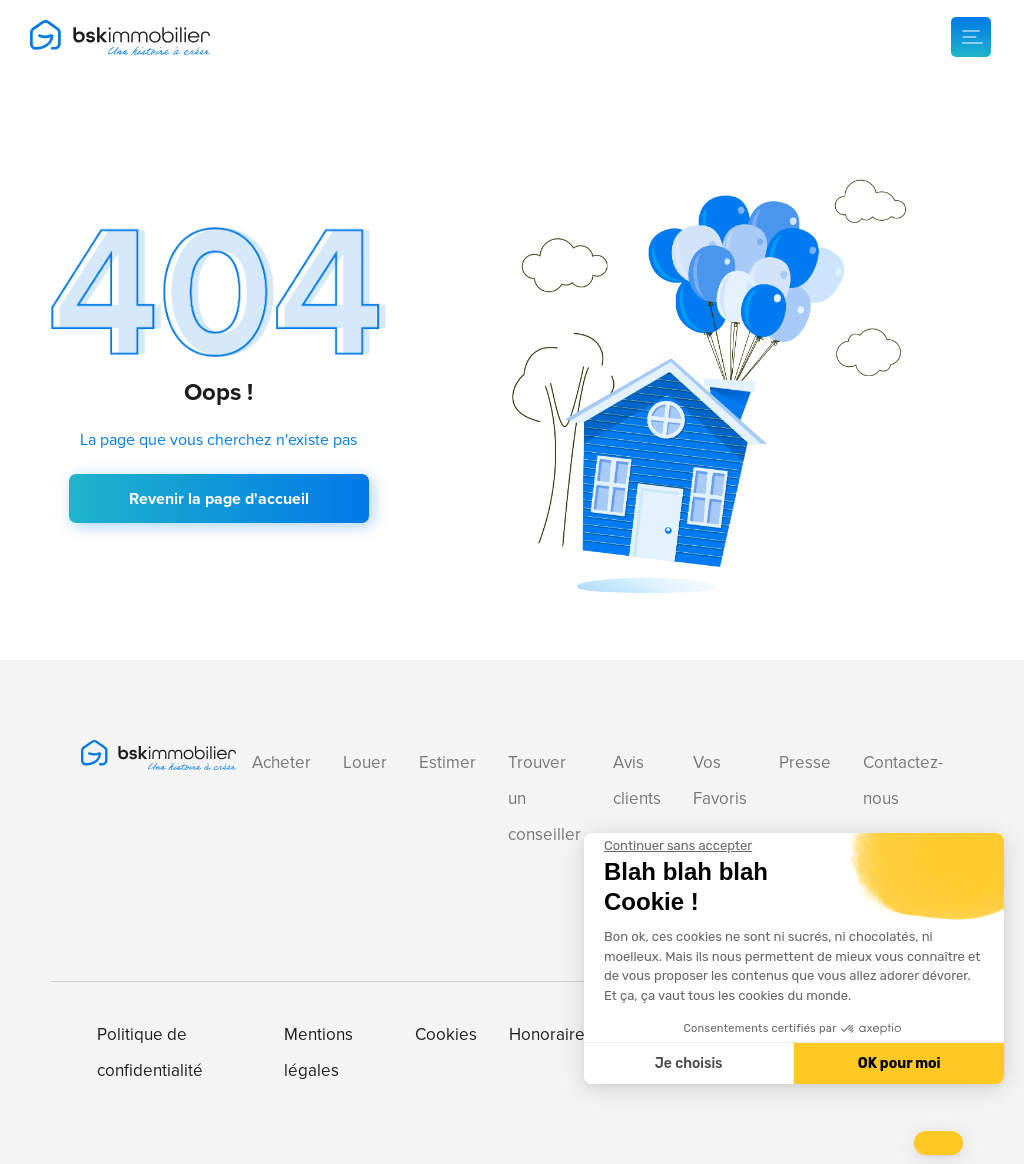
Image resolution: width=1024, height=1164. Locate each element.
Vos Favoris (720, 780)
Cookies (446, 1034)
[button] (938, 1143)
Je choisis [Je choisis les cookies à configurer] (689, 1063)
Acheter (281, 762)
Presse (805, 762)
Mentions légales (318, 1052)
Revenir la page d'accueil (219, 498)
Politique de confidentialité (150, 1052)
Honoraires (551, 1034)
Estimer (447, 762)
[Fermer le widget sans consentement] (678, 846)
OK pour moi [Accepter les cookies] (899, 1063)
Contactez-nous (903, 780)
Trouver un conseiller (544, 798)
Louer (365, 762)
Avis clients (637, 780)
